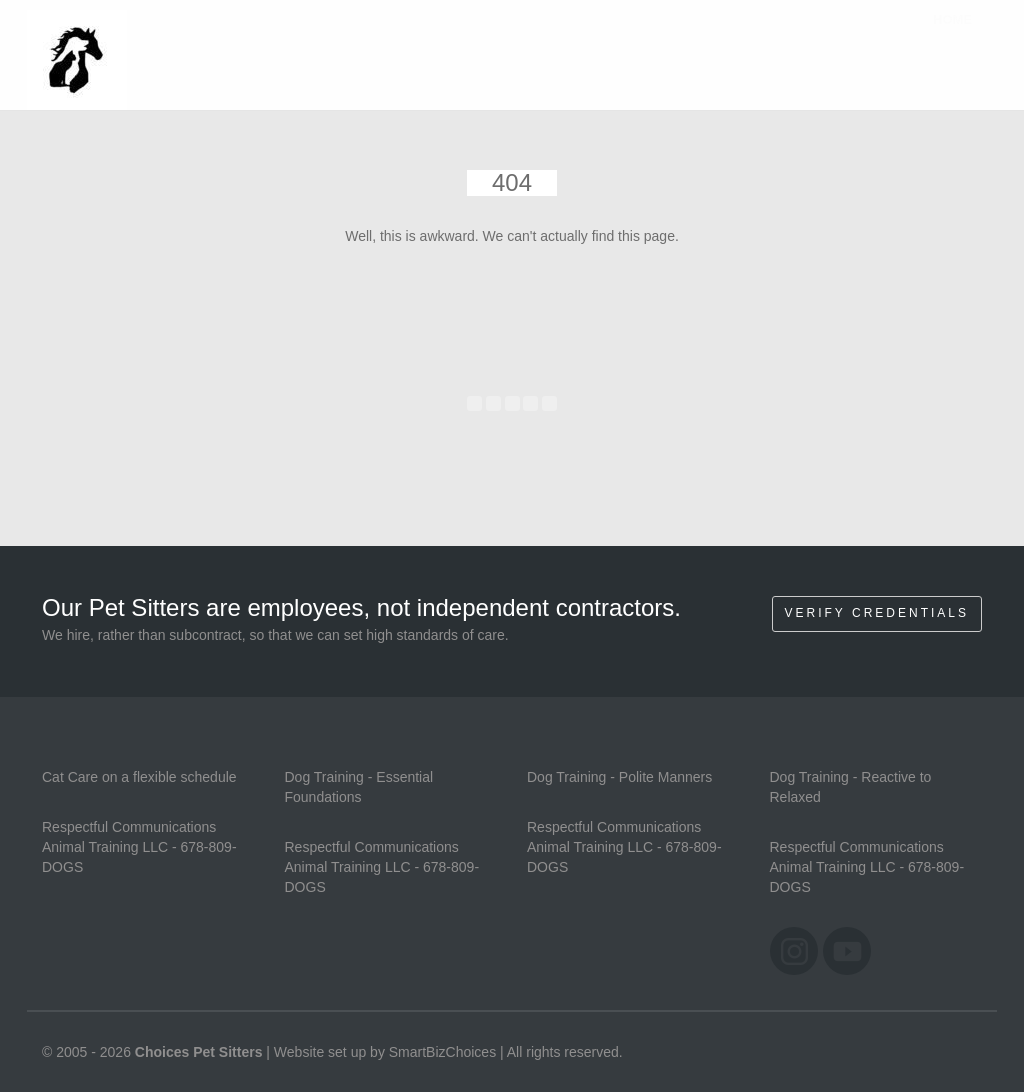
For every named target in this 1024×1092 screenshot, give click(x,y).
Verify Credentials (877, 613)
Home (952, 39)
